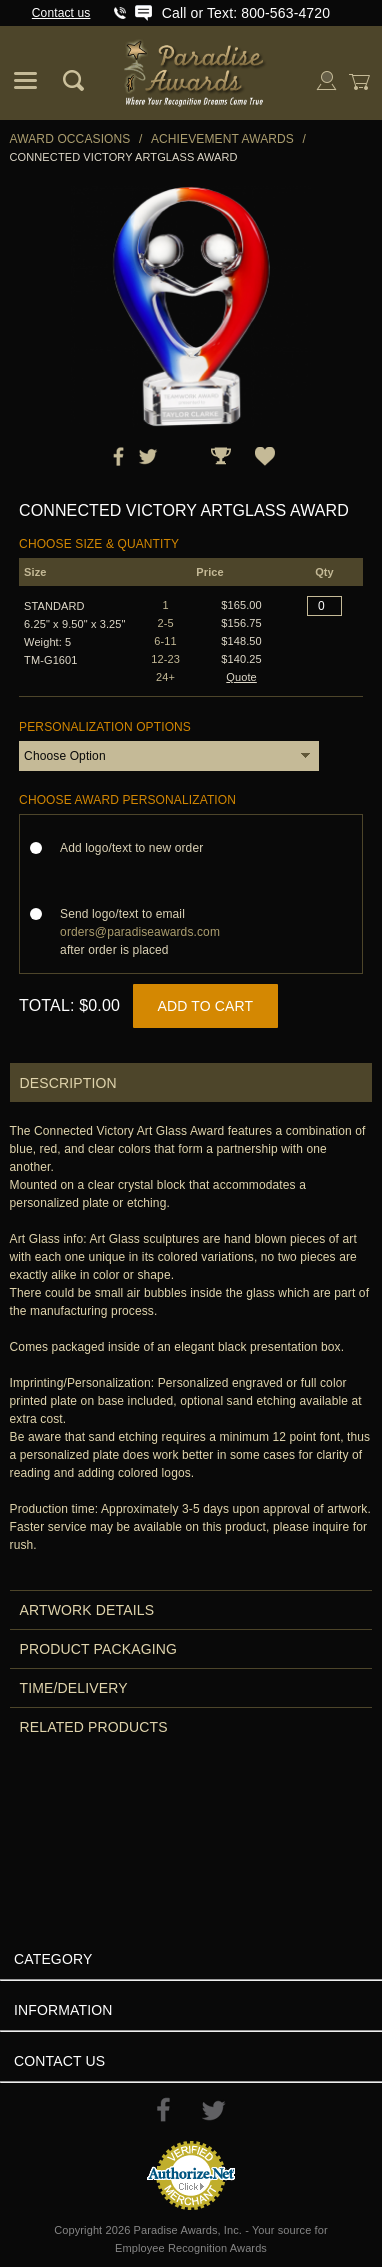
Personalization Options (105, 727)
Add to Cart (206, 1006)
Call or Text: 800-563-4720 (246, 13)
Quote (241, 677)
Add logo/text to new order (137, 848)
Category (53, 1959)
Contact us (61, 13)
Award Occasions (70, 139)
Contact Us (59, 2061)
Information (63, 2010)
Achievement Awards (222, 139)
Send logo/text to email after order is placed (140, 932)
